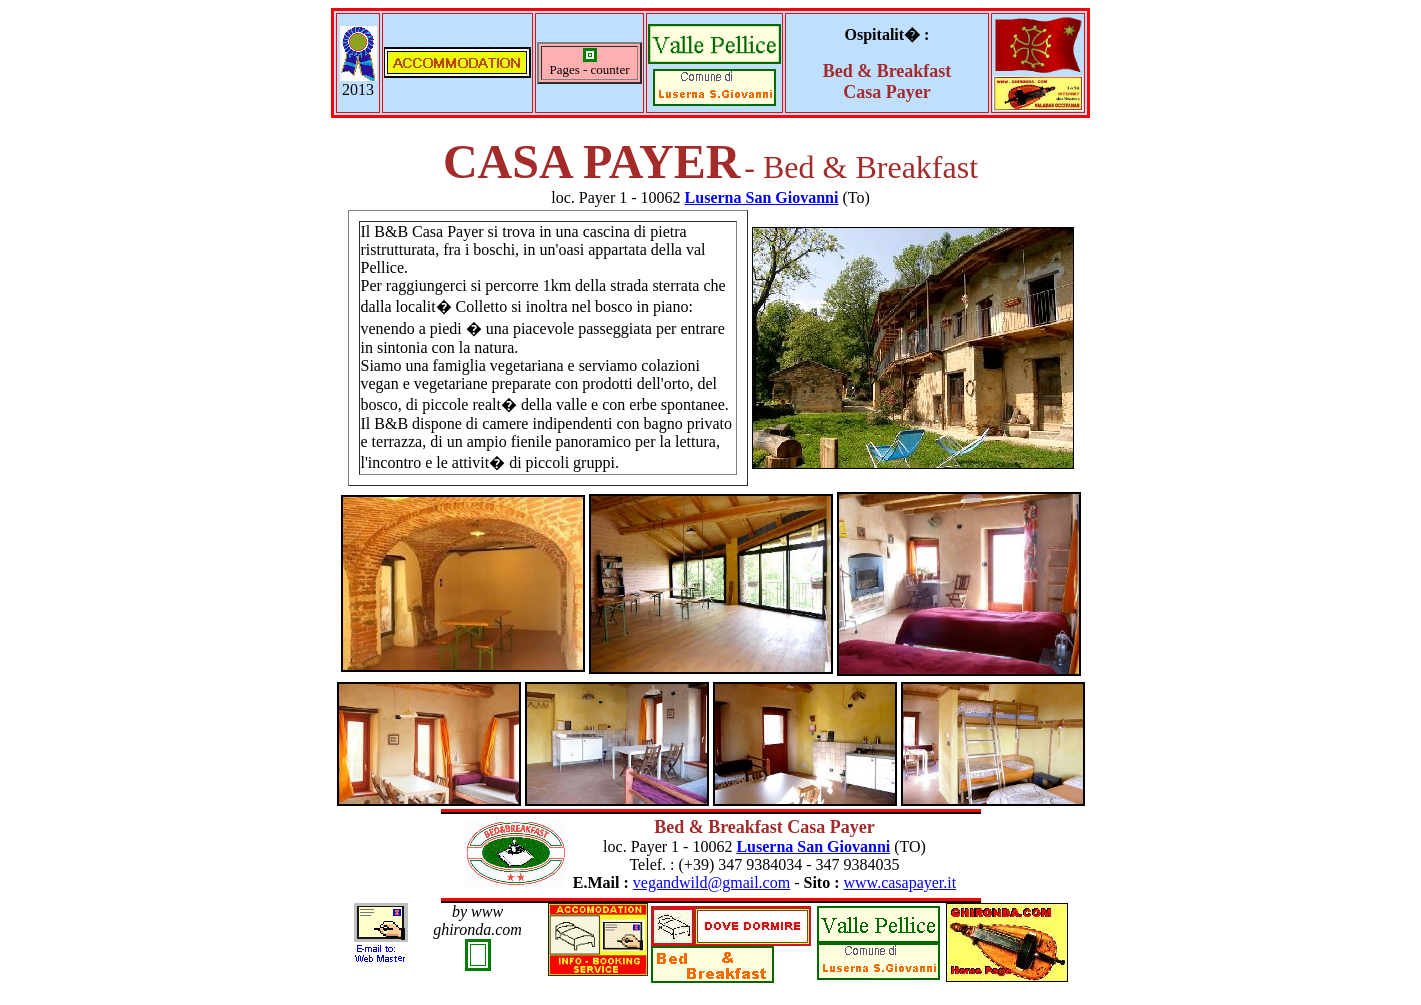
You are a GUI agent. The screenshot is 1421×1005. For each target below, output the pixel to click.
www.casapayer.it (900, 882)
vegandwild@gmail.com (711, 882)
